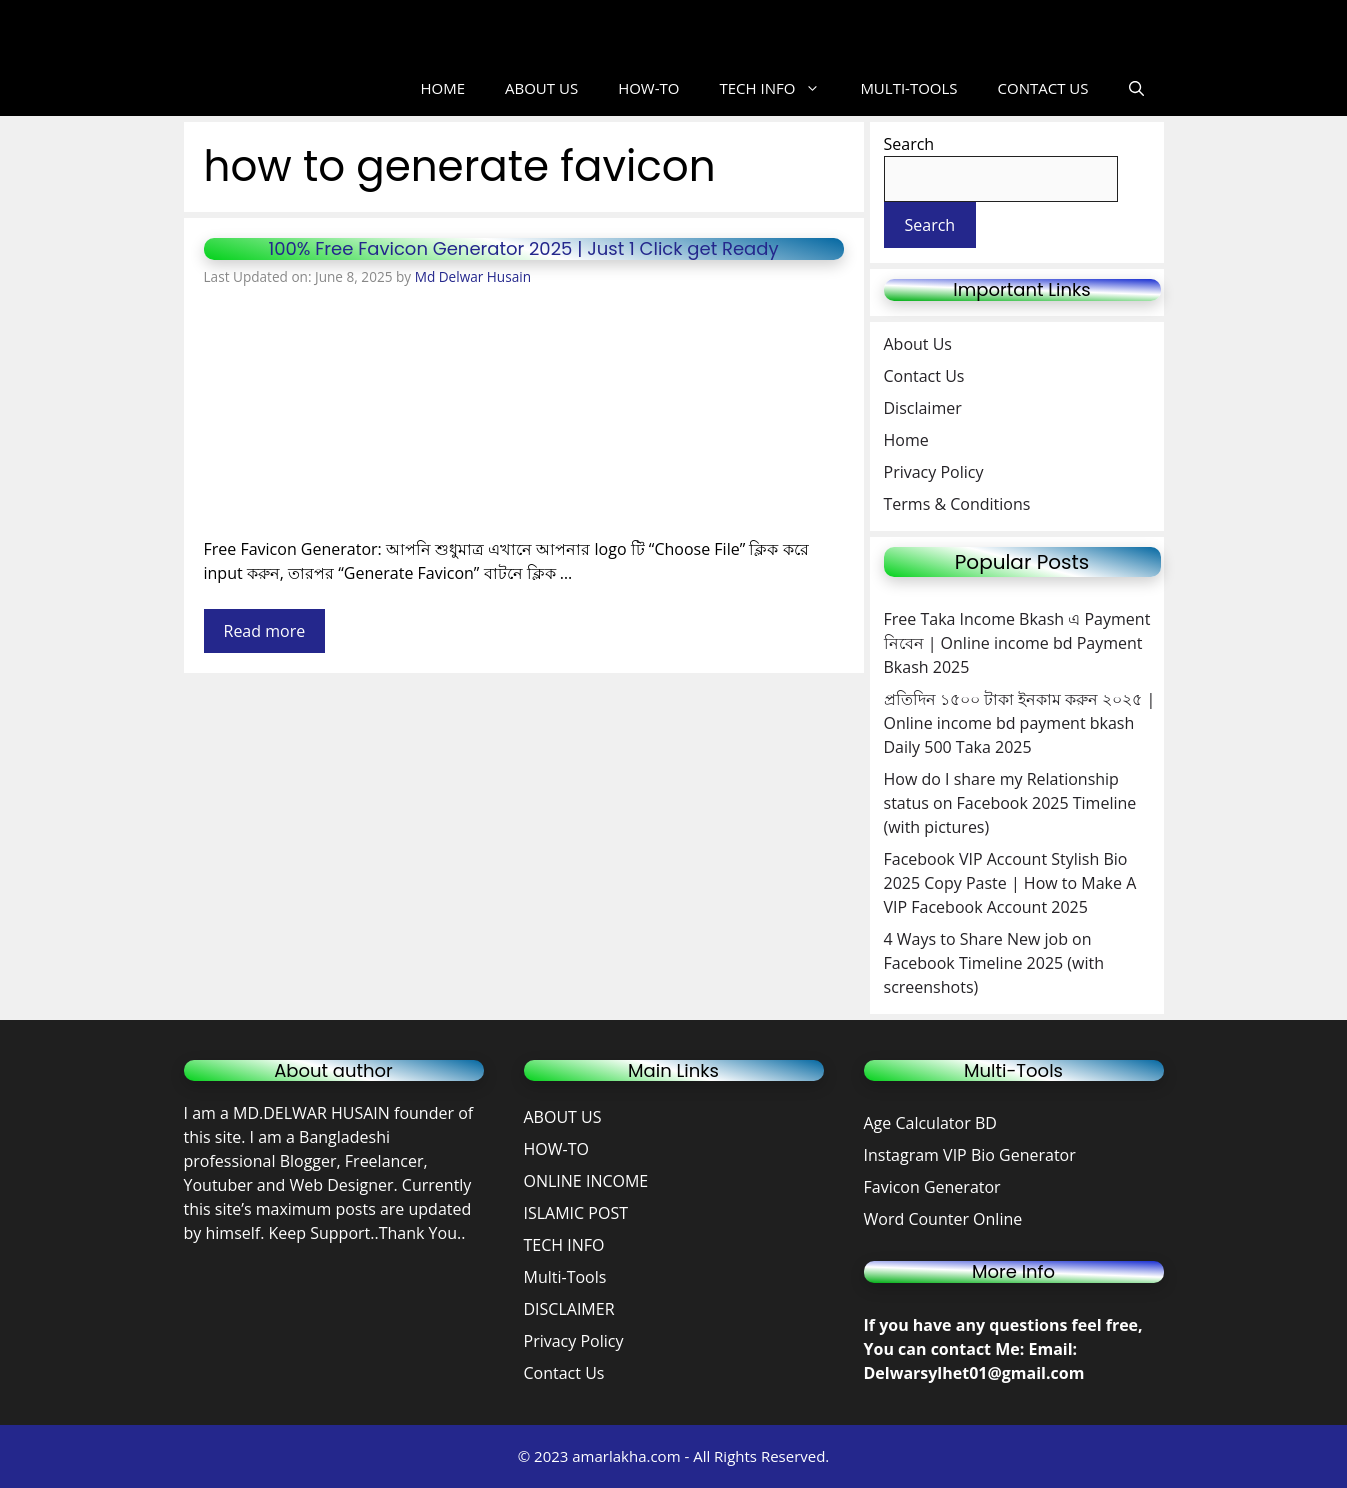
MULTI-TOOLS (908, 88)
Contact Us (924, 376)
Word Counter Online (943, 1219)
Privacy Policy (934, 472)
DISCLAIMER (569, 1309)
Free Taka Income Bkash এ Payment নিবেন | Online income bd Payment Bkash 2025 (1017, 643)
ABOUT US (541, 88)
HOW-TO (648, 88)
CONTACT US (1043, 88)
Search (909, 144)
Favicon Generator (934, 1187)
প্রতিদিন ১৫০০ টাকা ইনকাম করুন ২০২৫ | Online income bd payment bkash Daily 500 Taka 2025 (1020, 723)
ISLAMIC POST (576, 1213)
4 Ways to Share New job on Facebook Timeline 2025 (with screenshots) (994, 963)
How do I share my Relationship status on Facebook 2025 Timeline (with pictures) (1010, 803)
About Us (918, 344)
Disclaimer (923, 408)
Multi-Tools (565, 1277)
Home (906, 440)
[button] (1136, 88)
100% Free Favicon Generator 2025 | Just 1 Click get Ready (523, 248)
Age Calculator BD (930, 1123)
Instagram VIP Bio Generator (970, 1155)
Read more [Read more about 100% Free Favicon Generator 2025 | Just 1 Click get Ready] (265, 631)
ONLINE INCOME (586, 1181)
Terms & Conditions (957, 504)
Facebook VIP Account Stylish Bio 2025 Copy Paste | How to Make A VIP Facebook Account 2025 (1010, 883)
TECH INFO (779, 88)
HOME (442, 88)
